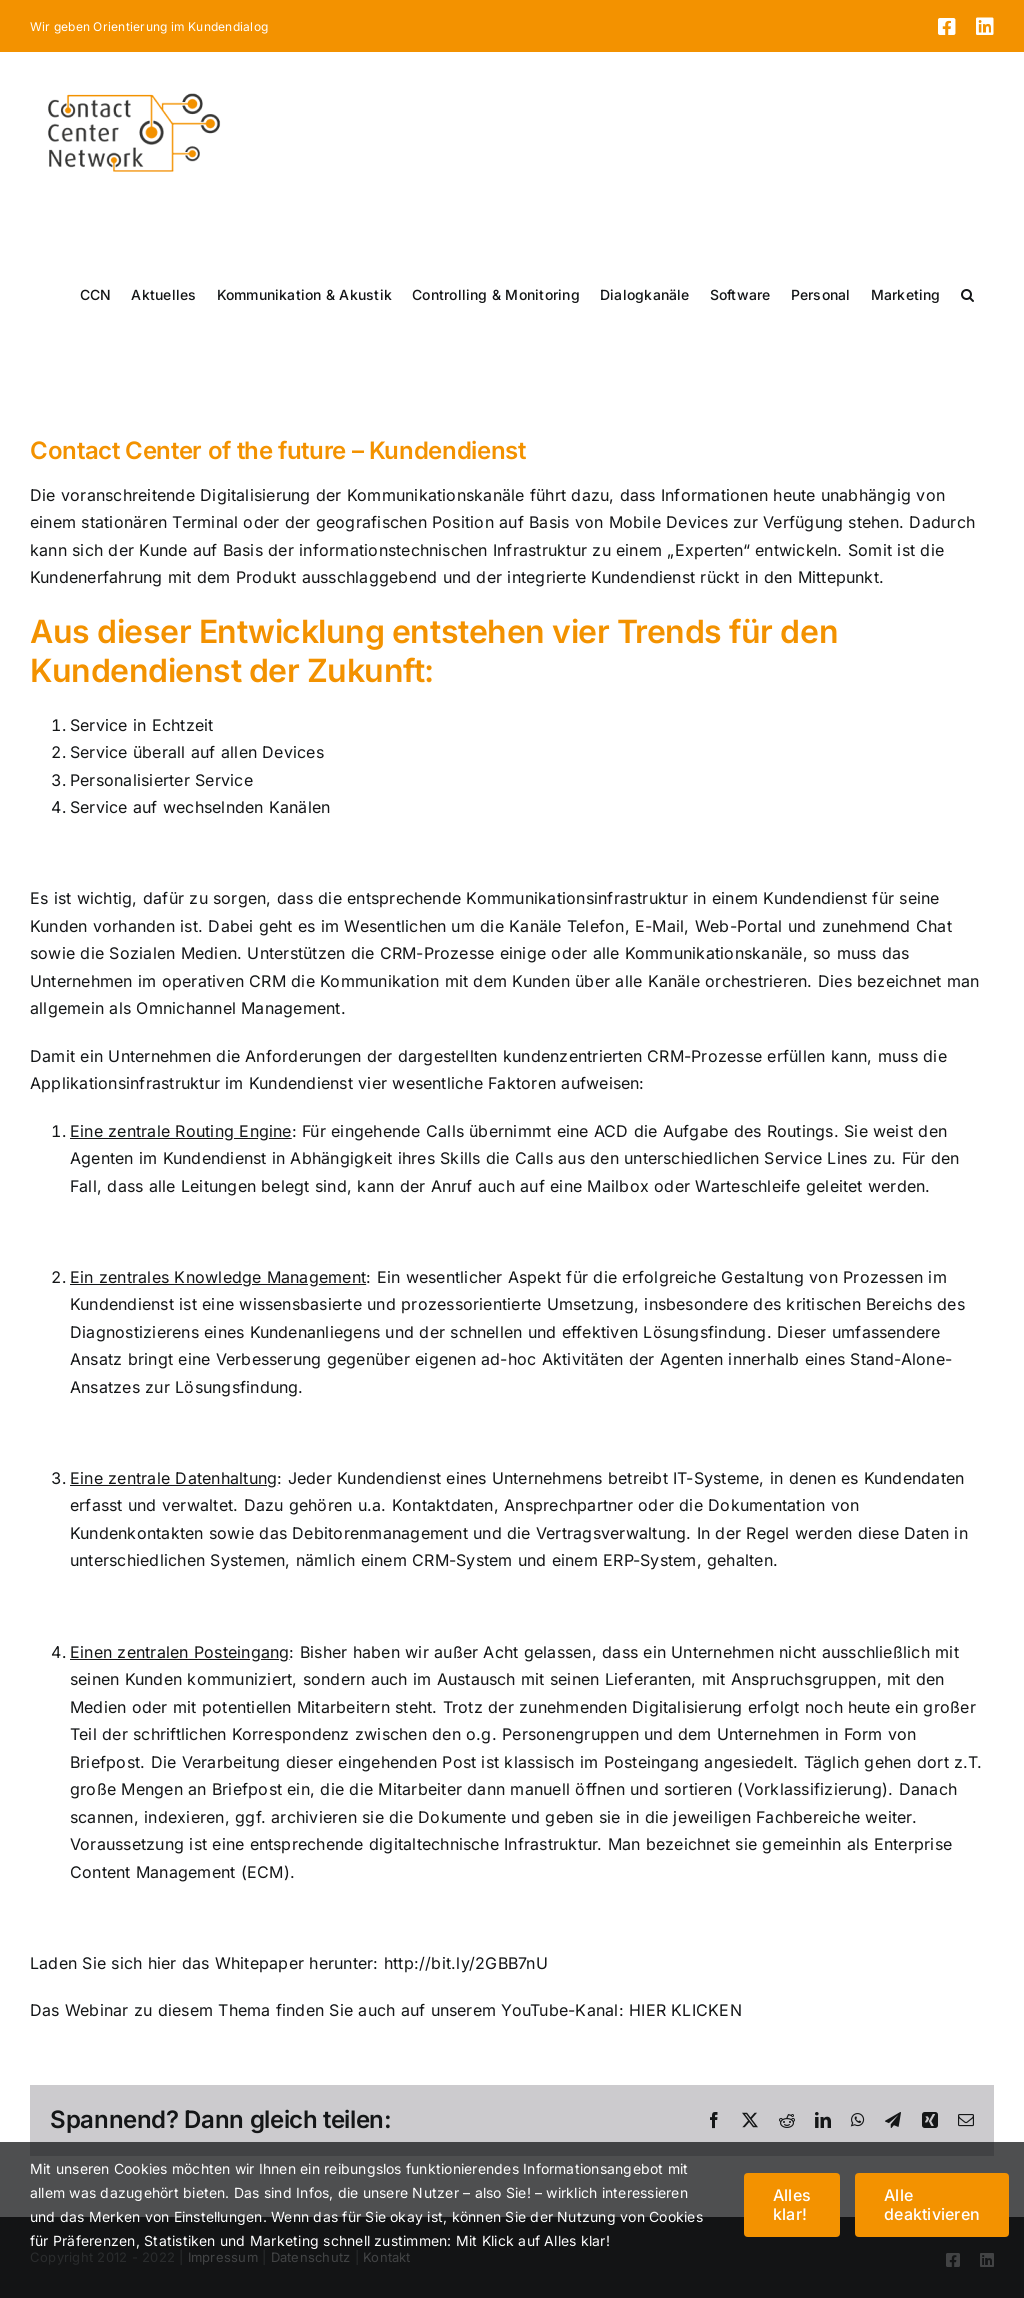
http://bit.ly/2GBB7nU (466, 1963)
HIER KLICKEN (685, 2010)
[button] (967, 295)
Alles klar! (792, 2204)
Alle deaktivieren (932, 2204)
